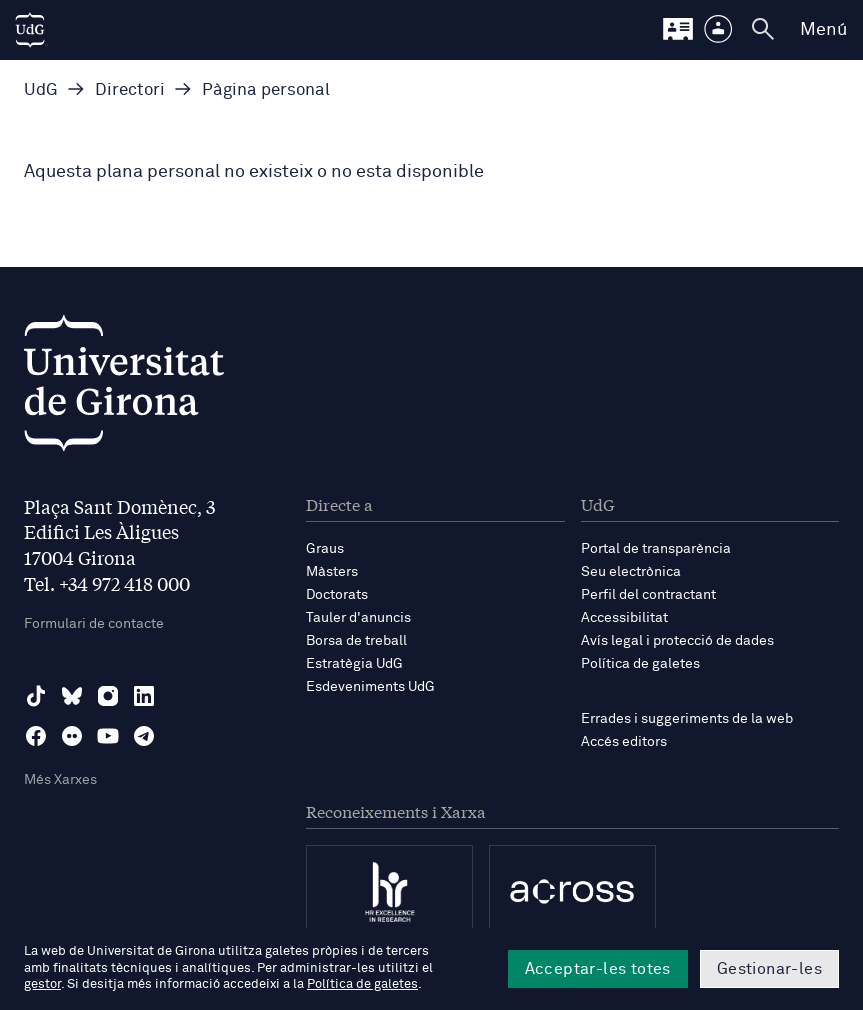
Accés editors (624, 742)
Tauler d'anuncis (358, 618)
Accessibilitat (624, 618)
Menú (823, 30)
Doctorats (337, 595)
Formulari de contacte (94, 624)
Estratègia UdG (354, 664)
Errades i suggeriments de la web (687, 719)
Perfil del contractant (648, 595)
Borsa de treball (356, 641)
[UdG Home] (30, 30)
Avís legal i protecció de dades (677, 641)
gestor (42, 984)
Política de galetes (640, 664)
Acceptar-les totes (598, 969)
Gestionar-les (769, 969)
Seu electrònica (631, 572)
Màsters (332, 572)
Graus (325, 549)
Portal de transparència (656, 549)
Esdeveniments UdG (370, 687)
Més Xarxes (60, 780)
